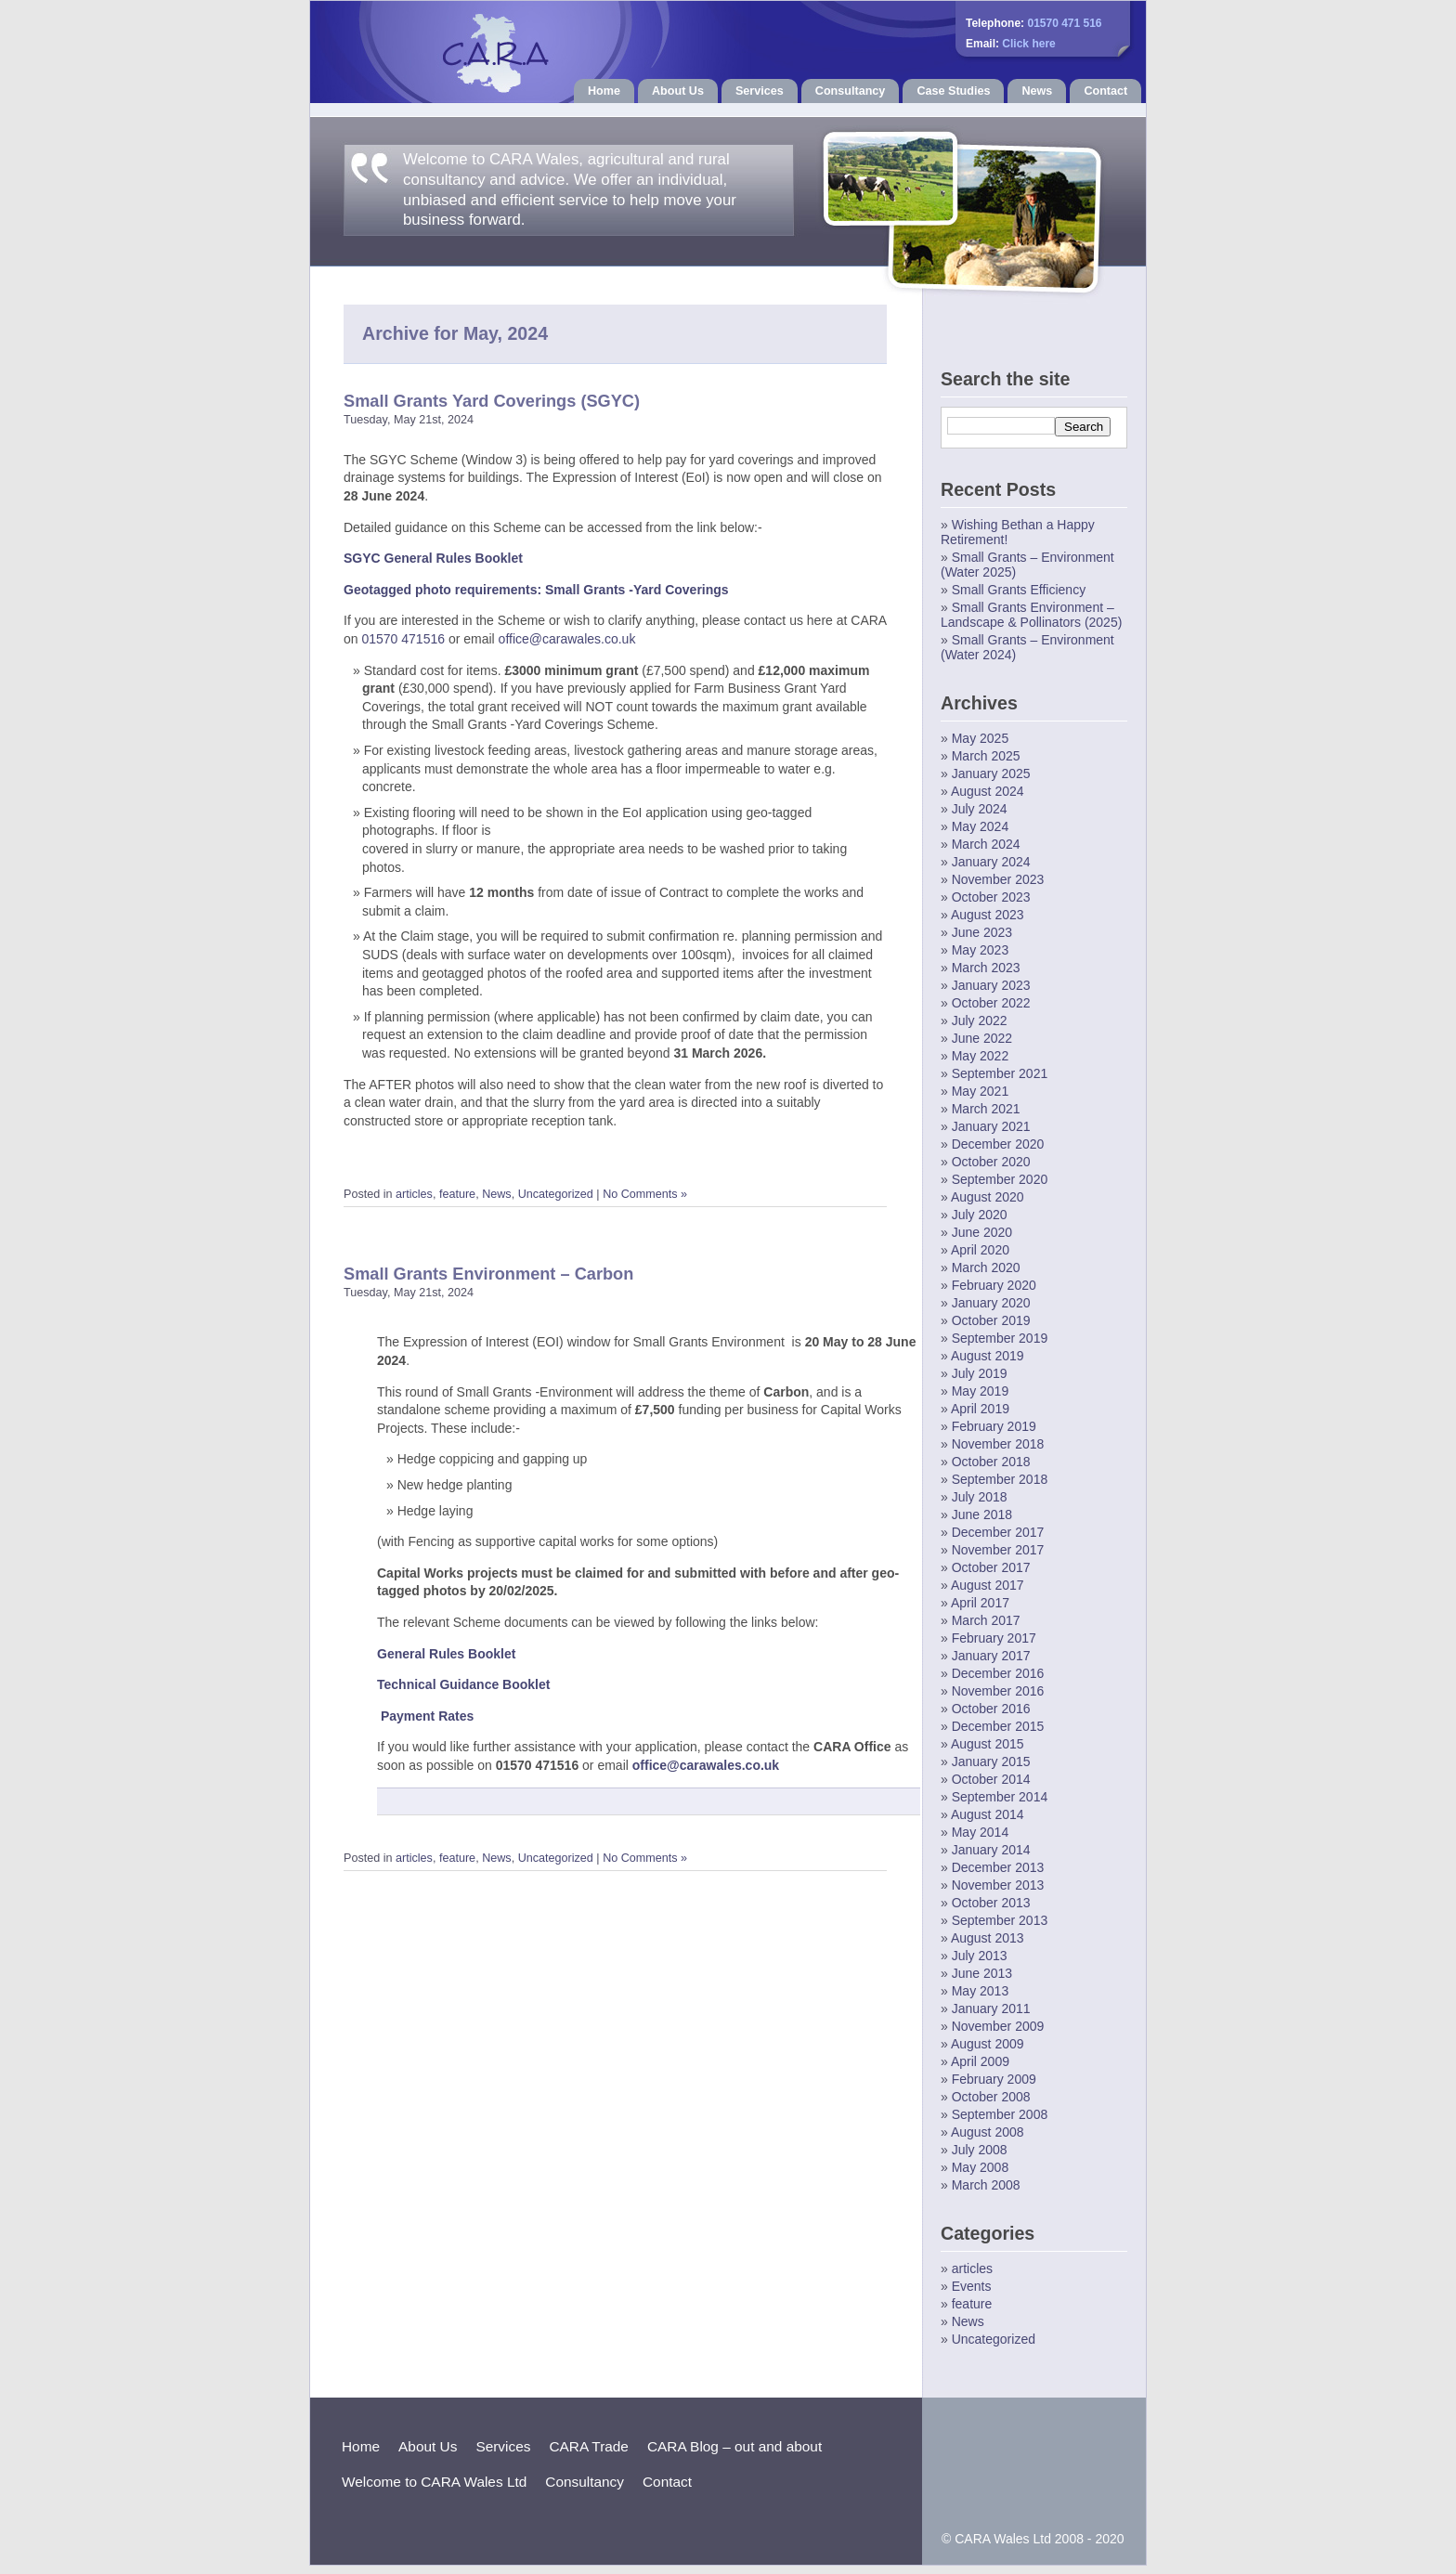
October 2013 (991, 1902)
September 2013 (1000, 1920)
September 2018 (1000, 1479)
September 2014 (1000, 1796)
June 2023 (982, 932)
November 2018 (998, 1443)
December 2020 (998, 1144)
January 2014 (991, 1849)
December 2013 (998, 1867)
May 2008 (980, 2167)
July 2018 (980, 1496)
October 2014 (991, 1779)
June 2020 (982, 1232)
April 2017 (980, 1602)
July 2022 (980, 1020)
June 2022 (982, 1038)
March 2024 (986, 844)
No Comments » (645, 1194)
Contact (1105, 91)
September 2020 (1000, 1179)
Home (604, 91)
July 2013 (980, 1955)
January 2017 (991, 1655)
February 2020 (994, 1285)
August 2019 (987, 1355)
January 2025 (991, 773)
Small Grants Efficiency (1019, 589)
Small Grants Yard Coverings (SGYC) (492, 401)
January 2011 (991, 2008)
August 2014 (987, 1814)
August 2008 (987, 2132)
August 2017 (987, 1585)
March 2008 (986, 2185)
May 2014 (980, 1832)
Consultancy (850, 91)
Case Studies (953, 91)
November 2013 (998, 1885)
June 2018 (982, 1514)
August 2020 (987, 1197)
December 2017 (998, 1532)
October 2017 (991, 1567)
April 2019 (980, 1408)
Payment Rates (427, 1716)
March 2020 (986, 1267)
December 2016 (998, 1673)
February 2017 (994, 1638)
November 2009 (998, 2026)
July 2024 (980, 808)
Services (759, 91)
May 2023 (980, 949)
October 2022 (991, 1002)
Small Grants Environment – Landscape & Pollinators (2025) (1031, 615)
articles (414, 1194)
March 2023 (986, 967)
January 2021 (991, 1126)
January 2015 (991, 1761)
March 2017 (986, 1620)
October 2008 (991, 2096)
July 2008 (980, 2149)
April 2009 (980, 2061)
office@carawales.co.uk (567, 638)
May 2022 (980, 1055)
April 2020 (980, 1249)
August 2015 (987, 1743)
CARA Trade (589, 2446)
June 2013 (982, 1973)
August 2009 (987, 2043)
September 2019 (1000, 1338)
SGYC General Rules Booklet (433, 558)
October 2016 (991, 1708)
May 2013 (980, 1990)
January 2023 (991, 985)
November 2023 (998, 879)
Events (972, 2286)
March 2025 (986, 755)
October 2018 (991, 1461)
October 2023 (991, 897)
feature (457, 1194)
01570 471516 (403, 638)
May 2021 (980, 1091)
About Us (678, 91)
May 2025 (980, 738)
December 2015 (998, 1726)
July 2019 (980, 1373)
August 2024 (987, 791)
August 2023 (987, 914)
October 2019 (991, 1320)
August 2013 (987, 1937)
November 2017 (998, 1549)
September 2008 (1000, 2114)
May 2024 (980, 826)
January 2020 (991, 1302)
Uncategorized (555, 1194)
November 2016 (998, 1691)
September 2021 (1000, 1073)
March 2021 (986, 1108)
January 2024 (991, 861)
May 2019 (980, 1391)
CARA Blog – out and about (734, 2446)
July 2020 (980, 1214)
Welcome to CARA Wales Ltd (434, 2482)
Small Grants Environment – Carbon (488, 1274)
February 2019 (994, 1426)
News (1036, 91)
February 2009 (994, 2079)
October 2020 (991, 1161)
